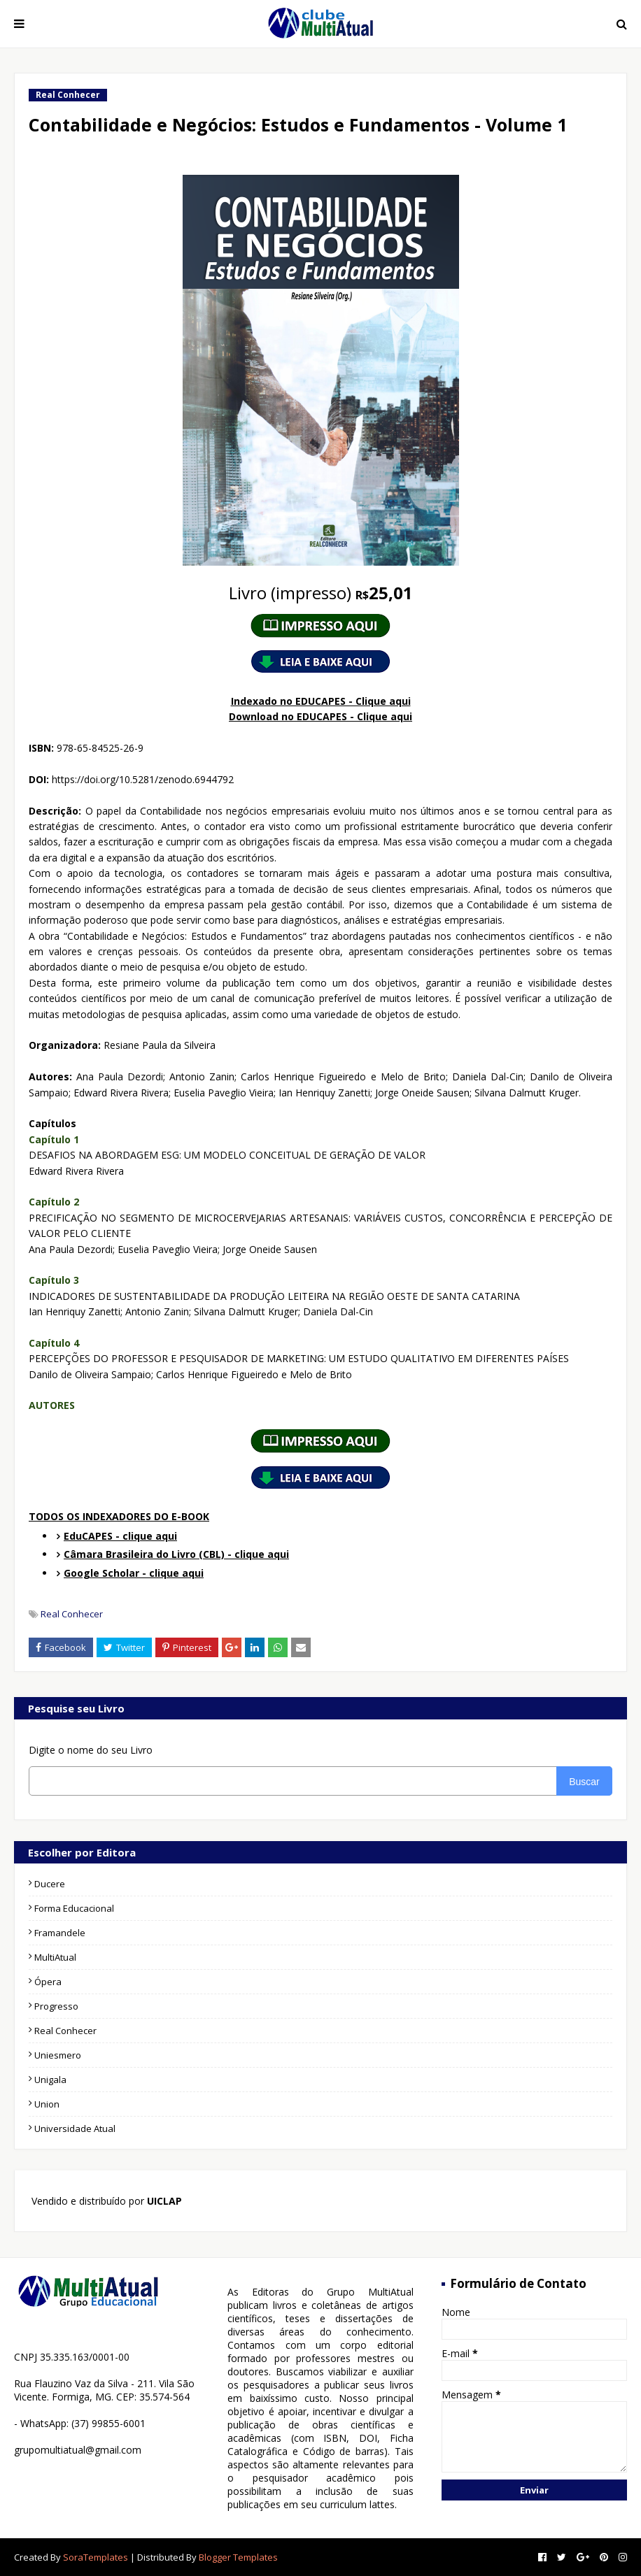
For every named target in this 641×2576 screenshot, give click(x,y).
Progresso (56, 2006)
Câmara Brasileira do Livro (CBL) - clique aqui (176, 1554)
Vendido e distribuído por (105, 2201)
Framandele (59, 1932)
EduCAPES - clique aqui (120, 1536)
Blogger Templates (238, 2557)
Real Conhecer (72, 1614)
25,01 (321, 592)
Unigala (50, 2079)
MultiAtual (55, 1957)
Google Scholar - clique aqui (134, 1573)
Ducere (49, 1883)
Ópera (48, 1981)
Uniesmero (57, 2055)
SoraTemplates (95, 2557)
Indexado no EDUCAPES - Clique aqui (321, 701)
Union (46, 2104)
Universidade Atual (74, 2128)
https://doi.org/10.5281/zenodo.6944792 (143, 779)
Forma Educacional (74, 1908)
